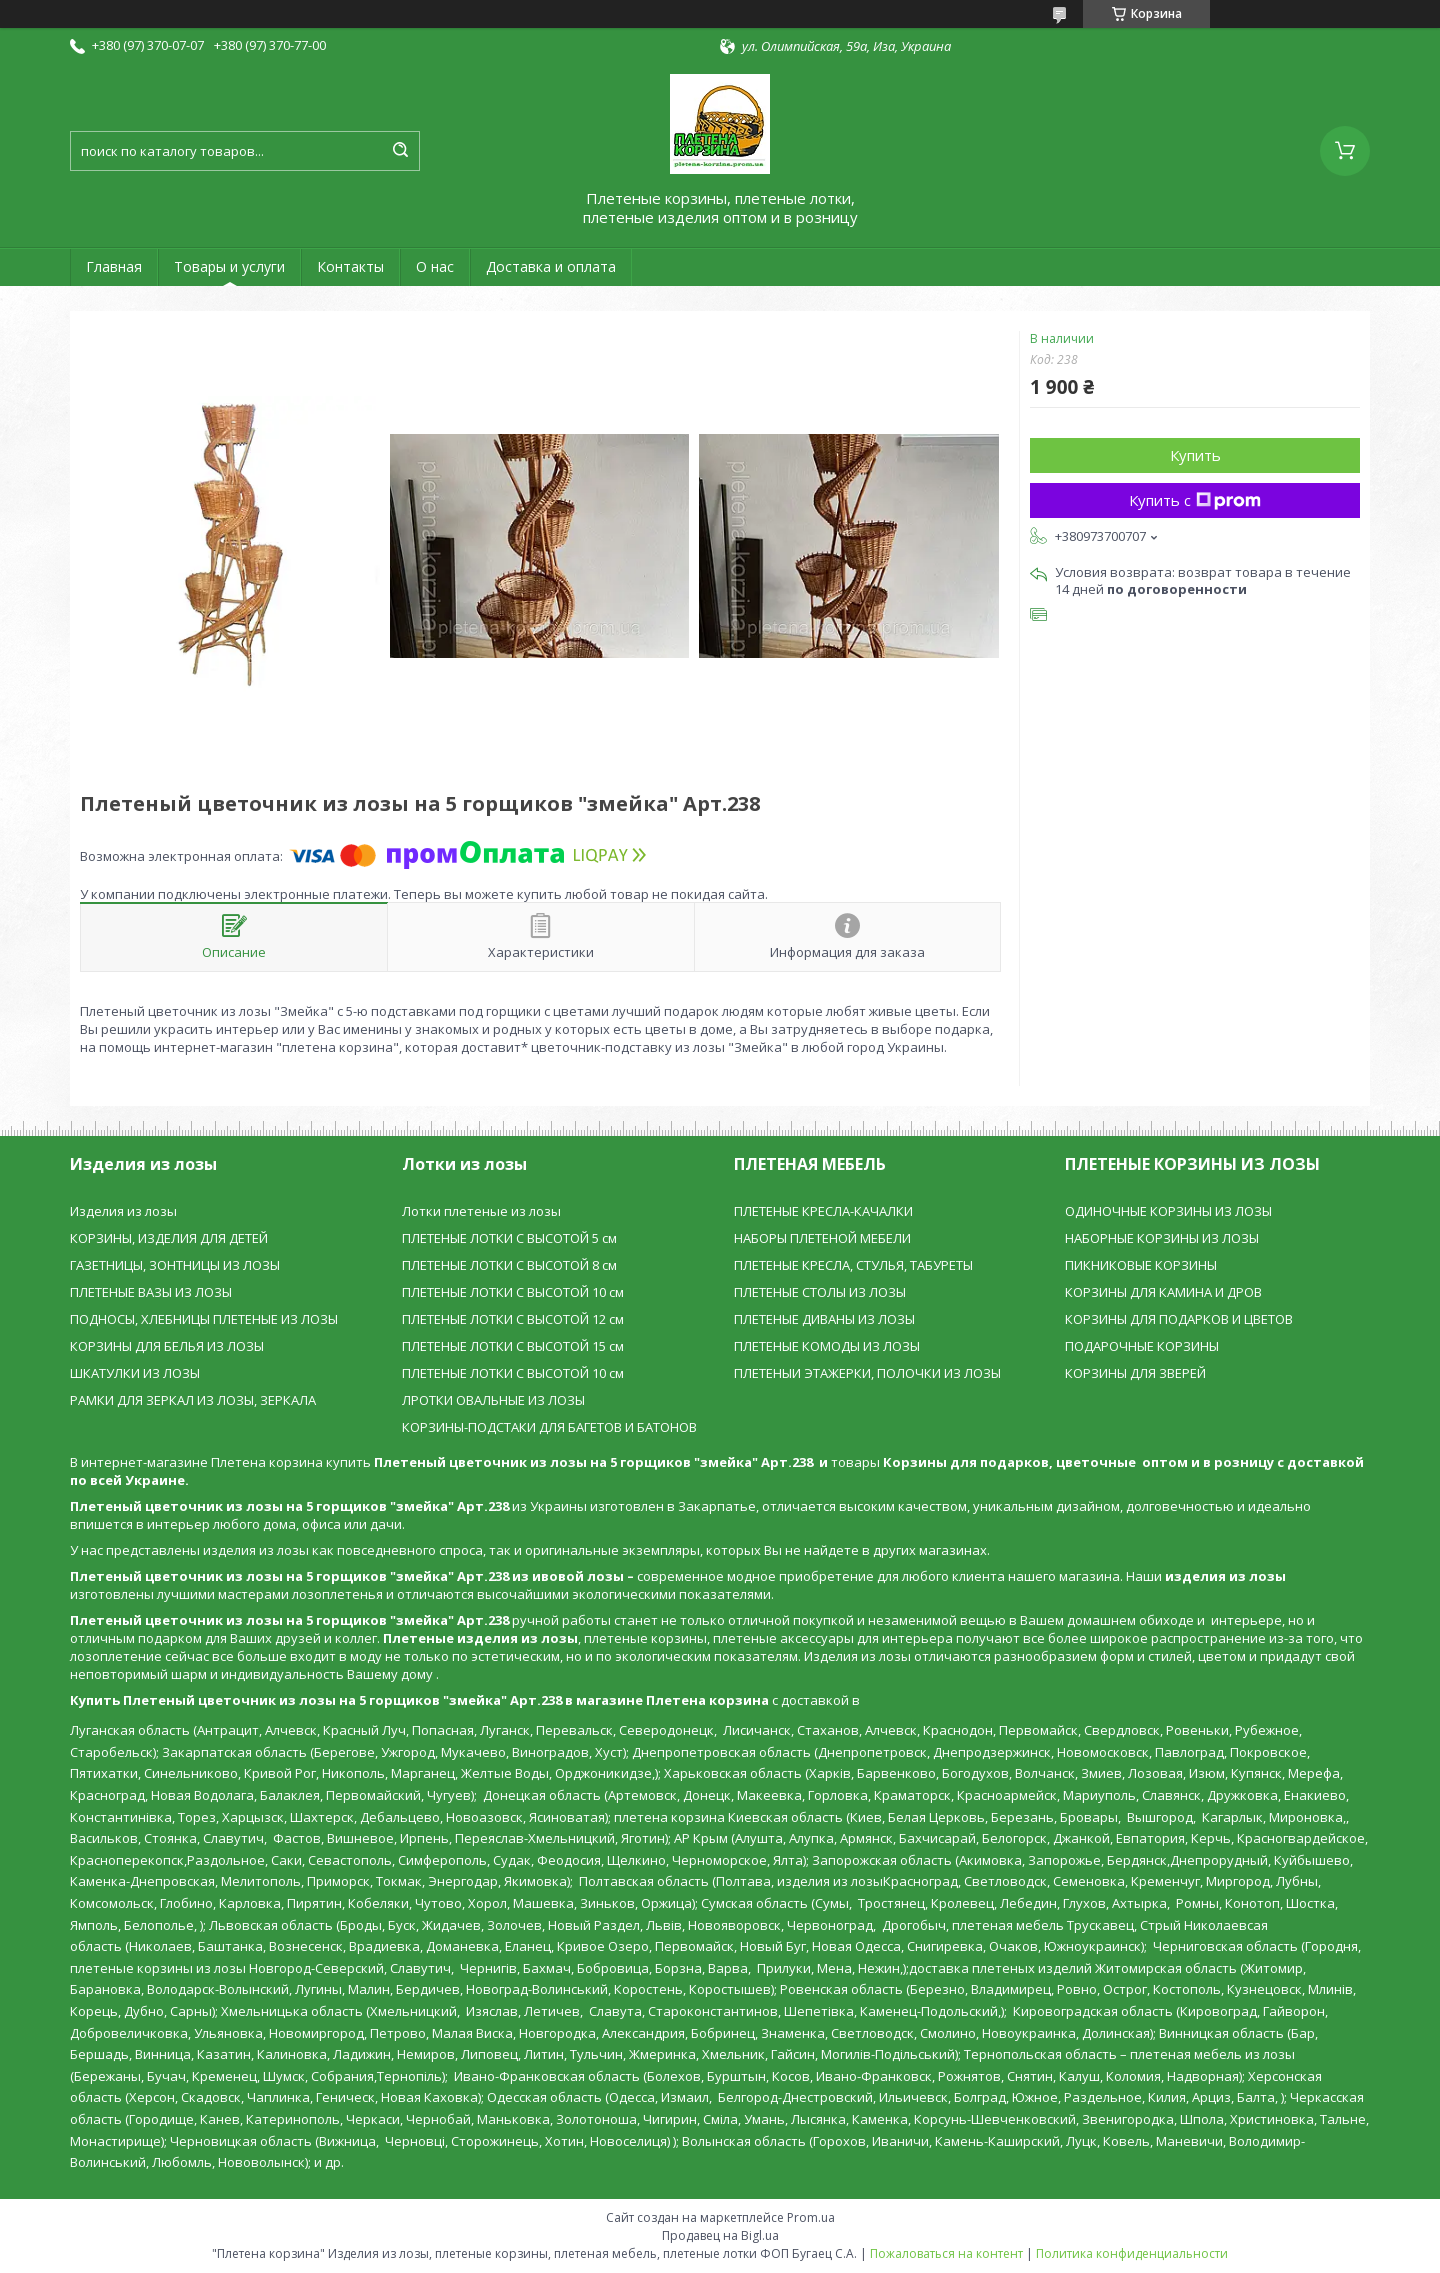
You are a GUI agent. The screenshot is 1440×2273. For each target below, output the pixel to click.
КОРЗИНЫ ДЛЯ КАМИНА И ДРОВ (1163, 1292)
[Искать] (400, 151)
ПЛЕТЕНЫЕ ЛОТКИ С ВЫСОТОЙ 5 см (509, 1238)
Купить (1195, 455)
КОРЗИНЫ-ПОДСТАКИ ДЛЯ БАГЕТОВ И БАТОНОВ (549, 1427)
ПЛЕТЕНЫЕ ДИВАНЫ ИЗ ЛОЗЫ (824, 1319)
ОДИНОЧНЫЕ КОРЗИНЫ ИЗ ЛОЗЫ (1168, 1211)
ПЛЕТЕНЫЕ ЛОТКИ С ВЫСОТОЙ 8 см (509, 1265)
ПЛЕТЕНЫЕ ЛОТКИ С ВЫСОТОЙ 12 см (513, 1319)
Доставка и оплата (551, 266)
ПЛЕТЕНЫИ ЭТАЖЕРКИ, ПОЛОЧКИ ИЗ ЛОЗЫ (867, 1373)
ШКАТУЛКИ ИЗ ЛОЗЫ (135, 1373)
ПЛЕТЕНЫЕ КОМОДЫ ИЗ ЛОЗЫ (827, 1346)
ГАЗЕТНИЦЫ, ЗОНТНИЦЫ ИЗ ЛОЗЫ (175, 1265)
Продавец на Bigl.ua (720, 2235)
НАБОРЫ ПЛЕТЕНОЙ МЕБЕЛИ (822, 1238)
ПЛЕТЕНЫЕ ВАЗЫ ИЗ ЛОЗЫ (151, 1292)
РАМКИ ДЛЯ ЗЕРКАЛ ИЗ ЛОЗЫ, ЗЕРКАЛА (193, 1400)
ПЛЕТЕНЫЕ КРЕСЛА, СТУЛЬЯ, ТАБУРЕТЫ (853, 1265)
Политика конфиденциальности (1132, 2253)
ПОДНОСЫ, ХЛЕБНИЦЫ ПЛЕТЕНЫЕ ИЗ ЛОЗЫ (204, 1319)
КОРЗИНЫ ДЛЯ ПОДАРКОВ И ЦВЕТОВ (1179, 1319)
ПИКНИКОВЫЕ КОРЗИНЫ (1141, 1265)
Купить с (1195, 500)
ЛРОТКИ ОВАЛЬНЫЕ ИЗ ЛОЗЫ (493, 1400)
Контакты (350, 266)
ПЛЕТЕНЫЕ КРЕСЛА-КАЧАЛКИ (823, 1211)
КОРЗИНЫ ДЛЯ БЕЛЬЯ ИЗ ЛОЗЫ (167, 1346)
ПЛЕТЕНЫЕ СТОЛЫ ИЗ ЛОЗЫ (820, 1292)
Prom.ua (811, 2217)
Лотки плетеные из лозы (481, 1211)
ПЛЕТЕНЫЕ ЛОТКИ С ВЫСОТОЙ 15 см (513, 1346)
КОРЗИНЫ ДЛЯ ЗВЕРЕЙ (1135, 1373)
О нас (435, 266)
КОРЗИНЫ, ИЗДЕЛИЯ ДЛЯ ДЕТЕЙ (169, 1238)
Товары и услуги (229, 266)
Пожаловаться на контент (946, 2253)
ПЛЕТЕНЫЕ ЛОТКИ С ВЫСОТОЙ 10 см (513, 1292)
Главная (114, 266)
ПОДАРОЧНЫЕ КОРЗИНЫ (1142, 1346)
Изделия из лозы (123, 1211)
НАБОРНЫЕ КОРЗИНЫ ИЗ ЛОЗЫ (1162, 1238)
